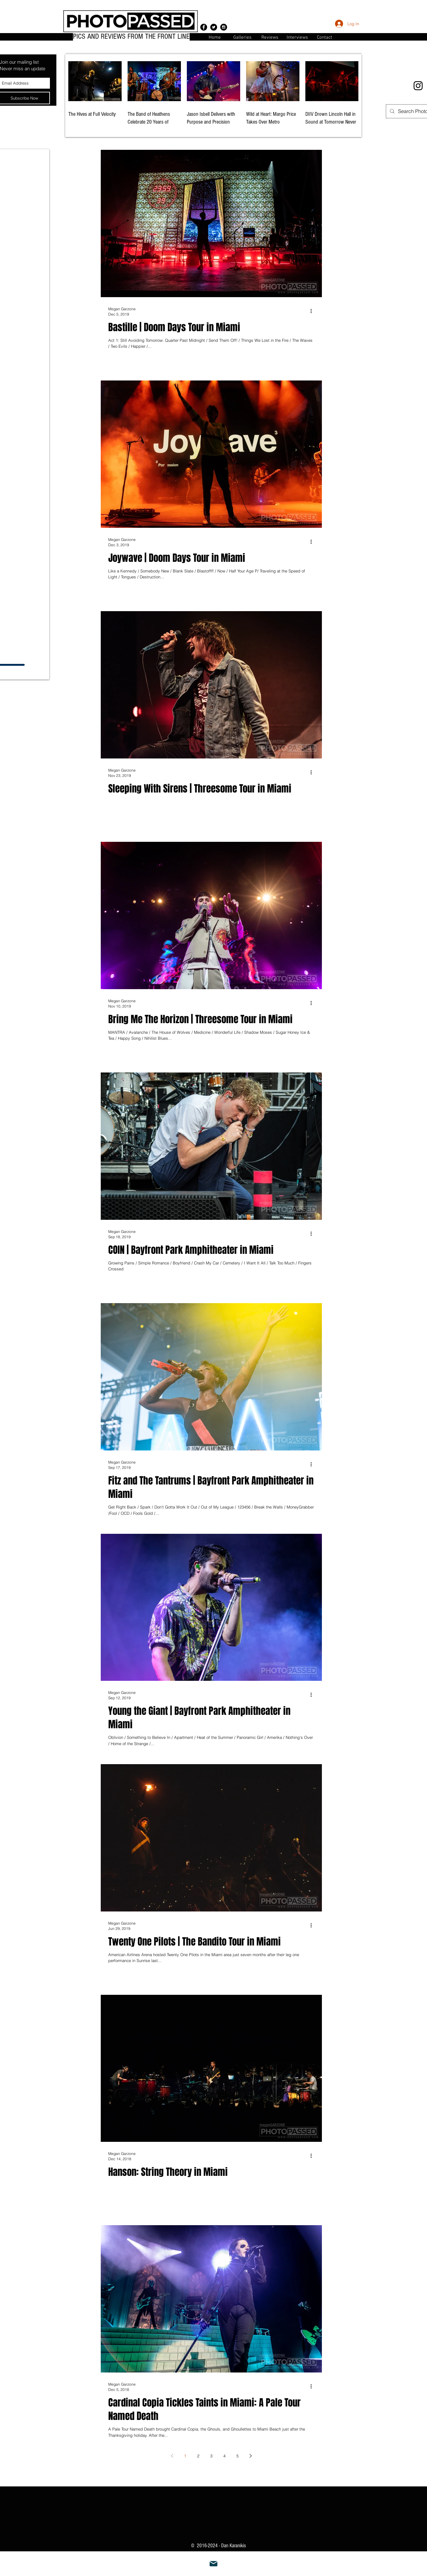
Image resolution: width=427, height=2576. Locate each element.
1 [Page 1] (185, 2455)
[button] (324, 37)
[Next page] (250, 2455)
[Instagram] (418, 86)
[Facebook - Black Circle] (203, 27)
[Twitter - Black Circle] (213, 27)
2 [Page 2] (198, 2455)
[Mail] (213, 2563)
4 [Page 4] (224, 2455)
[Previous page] (171, 2455)
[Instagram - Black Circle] (223, 27)
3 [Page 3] (211, 2455)
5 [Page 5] (237, 2455)
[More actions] (313, 311)
